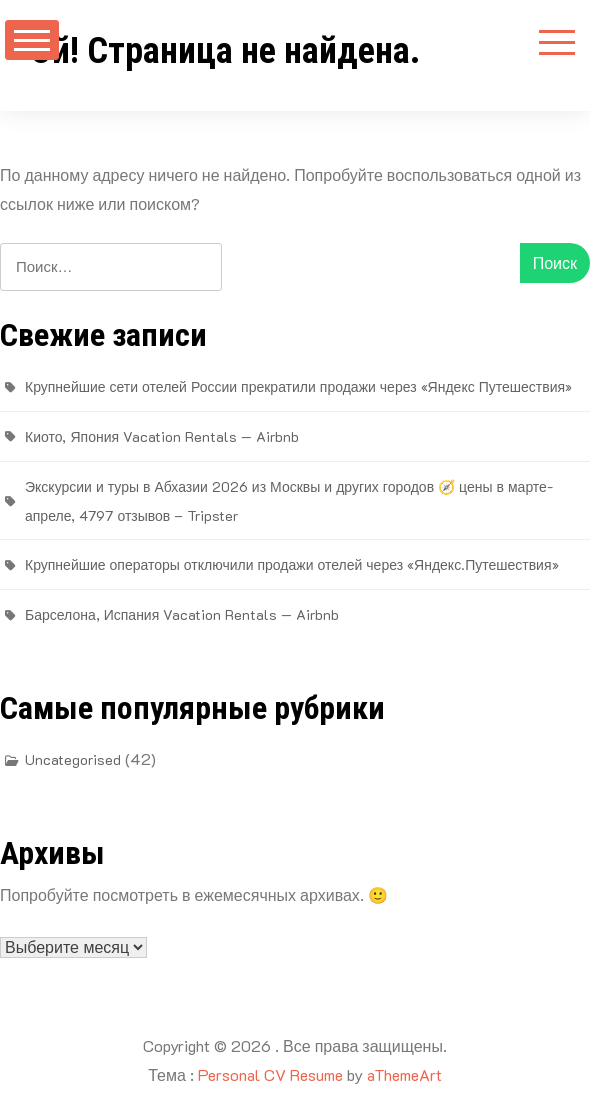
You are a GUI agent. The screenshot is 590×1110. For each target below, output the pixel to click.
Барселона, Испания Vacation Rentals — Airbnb (182, 614)
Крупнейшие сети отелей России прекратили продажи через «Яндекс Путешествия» (298, 386)
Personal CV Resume (270, 1074)
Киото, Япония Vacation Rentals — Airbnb (162, 436)
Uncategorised (73, 759)
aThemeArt (404, 1074)
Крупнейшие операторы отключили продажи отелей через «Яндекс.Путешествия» (292, 564)
